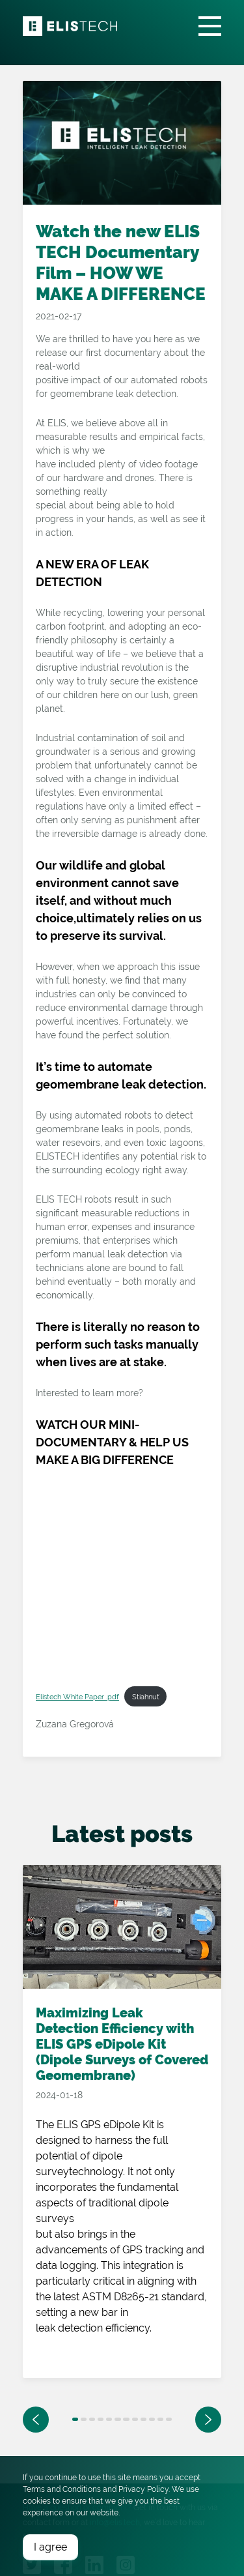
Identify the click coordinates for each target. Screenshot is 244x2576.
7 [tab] (126, 2419)
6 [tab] (117, 2419)
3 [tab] (92, 2419)
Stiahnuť (145, 1696)
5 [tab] (109, 2419)
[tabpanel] (122, 2129)
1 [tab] (75, 2419)
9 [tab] (143, 2419)
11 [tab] (160, 2419)
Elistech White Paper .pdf (77, 1696)
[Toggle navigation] (209, 26)
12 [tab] (169, 2419)
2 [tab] (84, 2419)
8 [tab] (135, 2419)
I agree (50, 2547)
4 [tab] (100, 2419)
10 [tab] (152, 2419)
